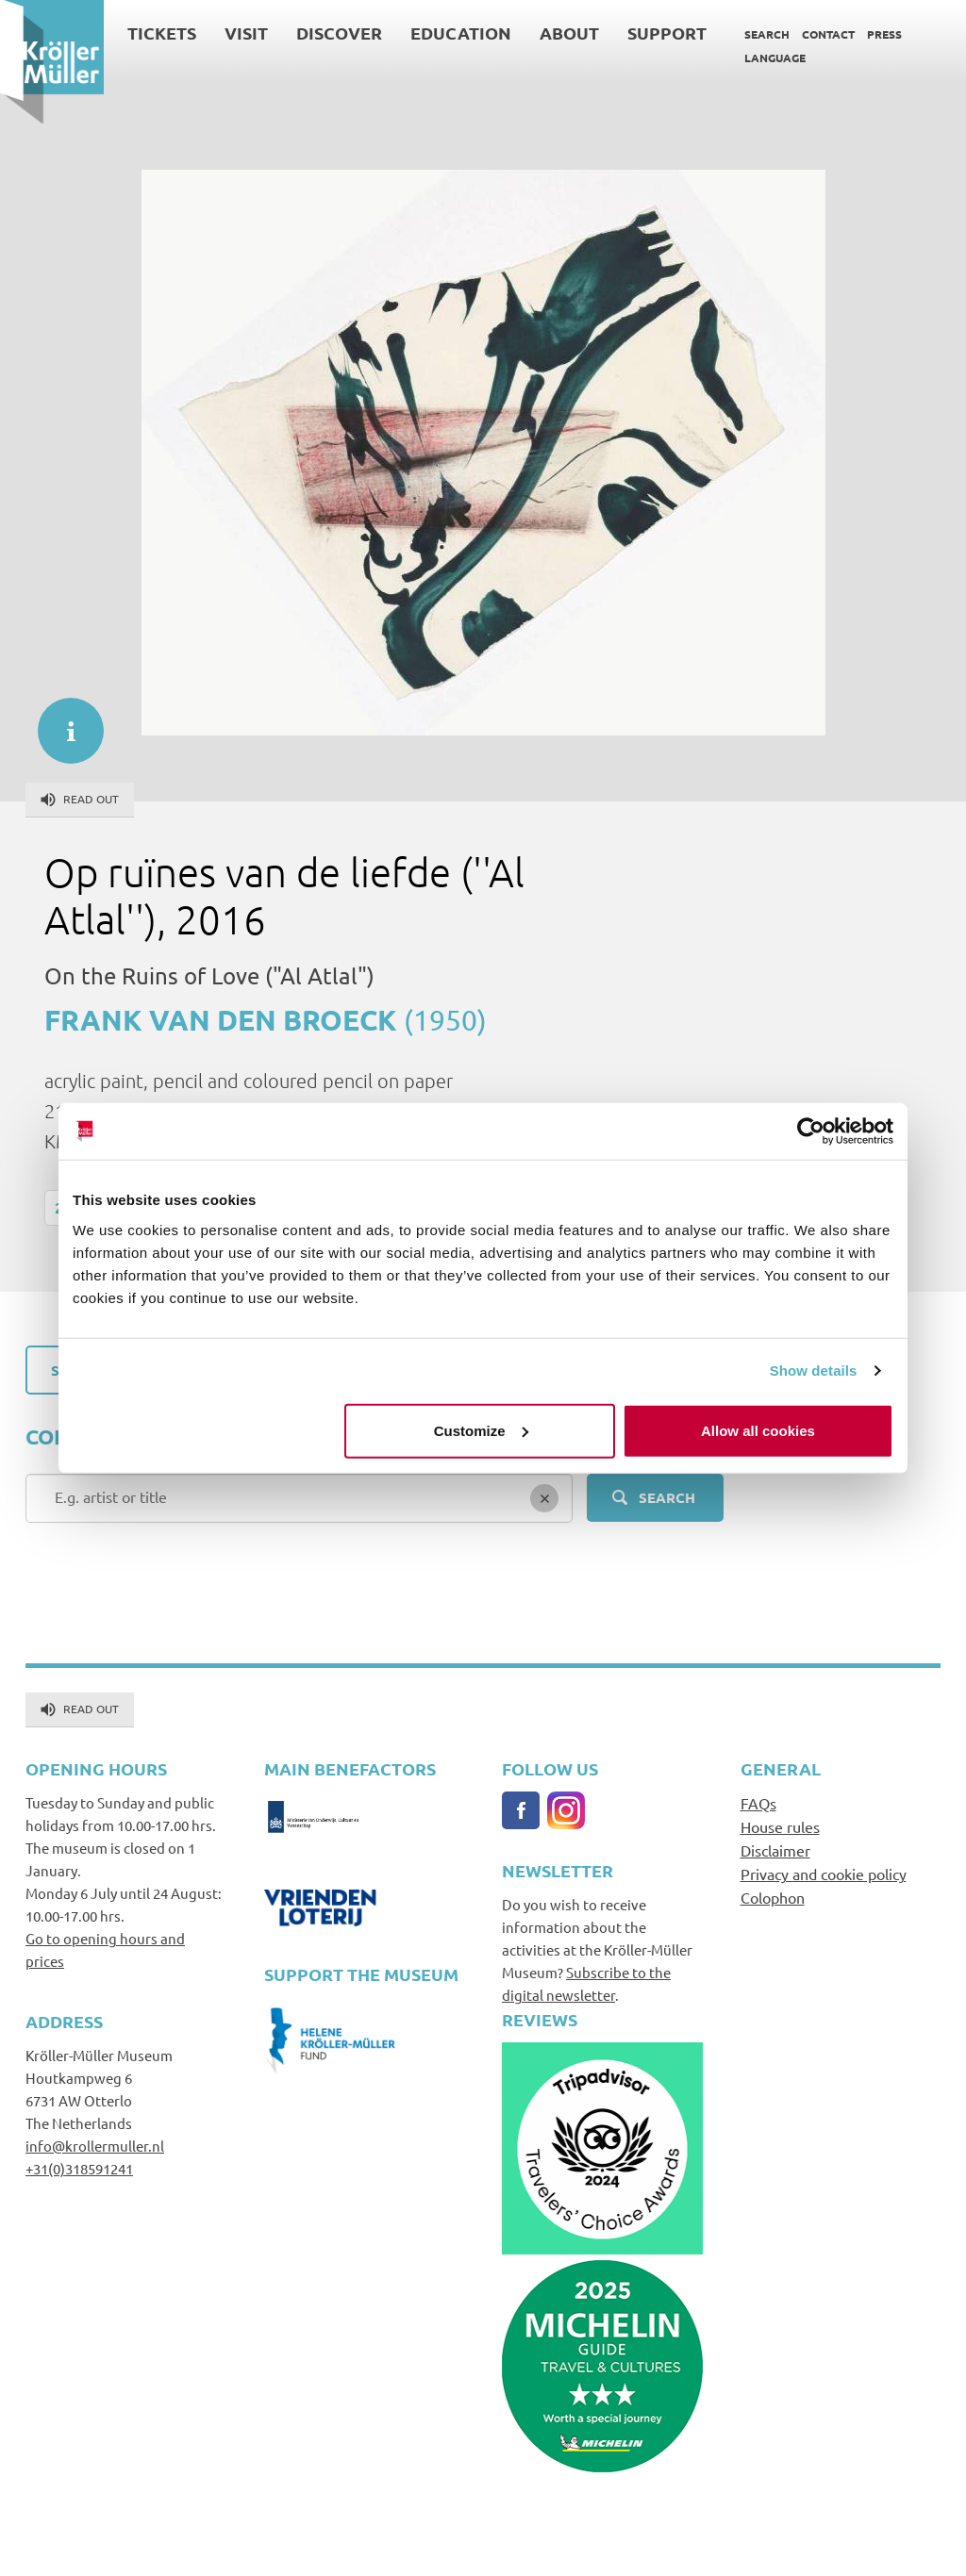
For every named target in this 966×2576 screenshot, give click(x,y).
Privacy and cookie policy (824, 1873)
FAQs (758, 1802)
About (569, 32)
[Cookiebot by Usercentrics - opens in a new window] (810, 1131)
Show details (814, 1370)
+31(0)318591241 (79, 2168)
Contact (828, 33)
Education (460, 32)
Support (667, 32)
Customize (481, 1430)
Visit (246, 32)
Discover (339, 32)
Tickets (161, 32)
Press (884, 33)
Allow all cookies (758, 1430)
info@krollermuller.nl (94, 2146)
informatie (61, 721)
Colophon (773, 1897)
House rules (780, 1826)
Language (775, 57)
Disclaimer (775, 1850)
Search (767, 33)
